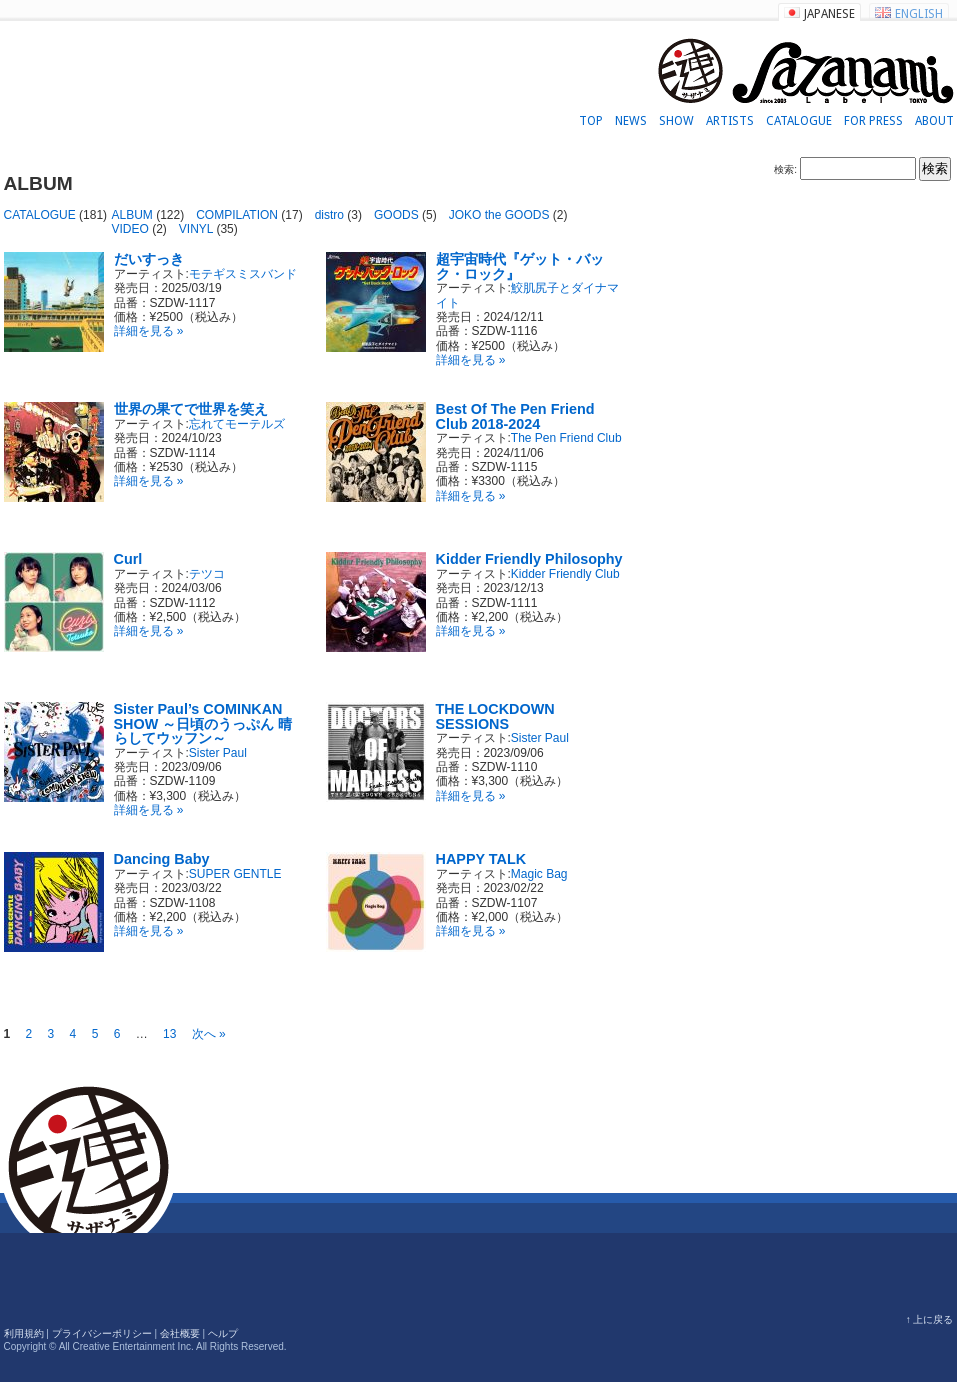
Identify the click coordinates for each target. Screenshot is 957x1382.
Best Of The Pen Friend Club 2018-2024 (515, 416)
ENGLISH (919, 14)
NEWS (631, 121)
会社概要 (180, 1333)
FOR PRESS (873, 121)
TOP (591, 121)
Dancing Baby (162, 859)
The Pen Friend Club (566, 438)
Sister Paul (218, 753)
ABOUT (934, 121)
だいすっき (149, 259)
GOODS (396, 215)
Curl (128, 559)
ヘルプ (223, 1333)
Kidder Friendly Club (565, 574)
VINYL (196, 229)
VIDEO (130, 229)
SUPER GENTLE (235, 874)
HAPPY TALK (481, 859)
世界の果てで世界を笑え (191, 409)
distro (329, 215)
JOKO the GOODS (499, 215)
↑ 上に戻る (930, 1319)
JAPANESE (829, 14)
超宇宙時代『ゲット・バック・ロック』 (520, 266)
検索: (785, 169)
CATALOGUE (799, 121)
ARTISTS (730, 121)
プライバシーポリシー (102, 1333)
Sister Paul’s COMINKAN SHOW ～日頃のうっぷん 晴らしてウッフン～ (203, 723)
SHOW (676, 121)
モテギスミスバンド (243, 274)
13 (169, 1034)
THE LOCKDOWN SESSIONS (495, 716)
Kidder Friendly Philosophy (529, 559)
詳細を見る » (149, 331)
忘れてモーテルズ (237, 424)
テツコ (207, 574)
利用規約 (24, 1333)
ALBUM (132, 215)
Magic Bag (539, 874)
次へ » (209, 1034)
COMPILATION (237, 215)
